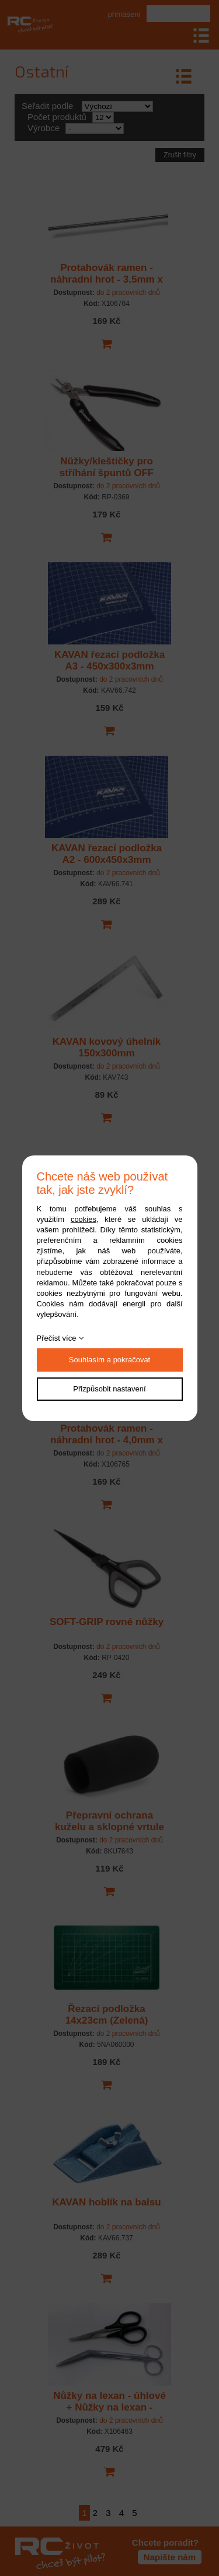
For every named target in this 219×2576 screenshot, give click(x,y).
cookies (83, 1219)
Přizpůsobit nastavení (109, 1388)
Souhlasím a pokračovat (109, 1359)
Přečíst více (57, 1338)
